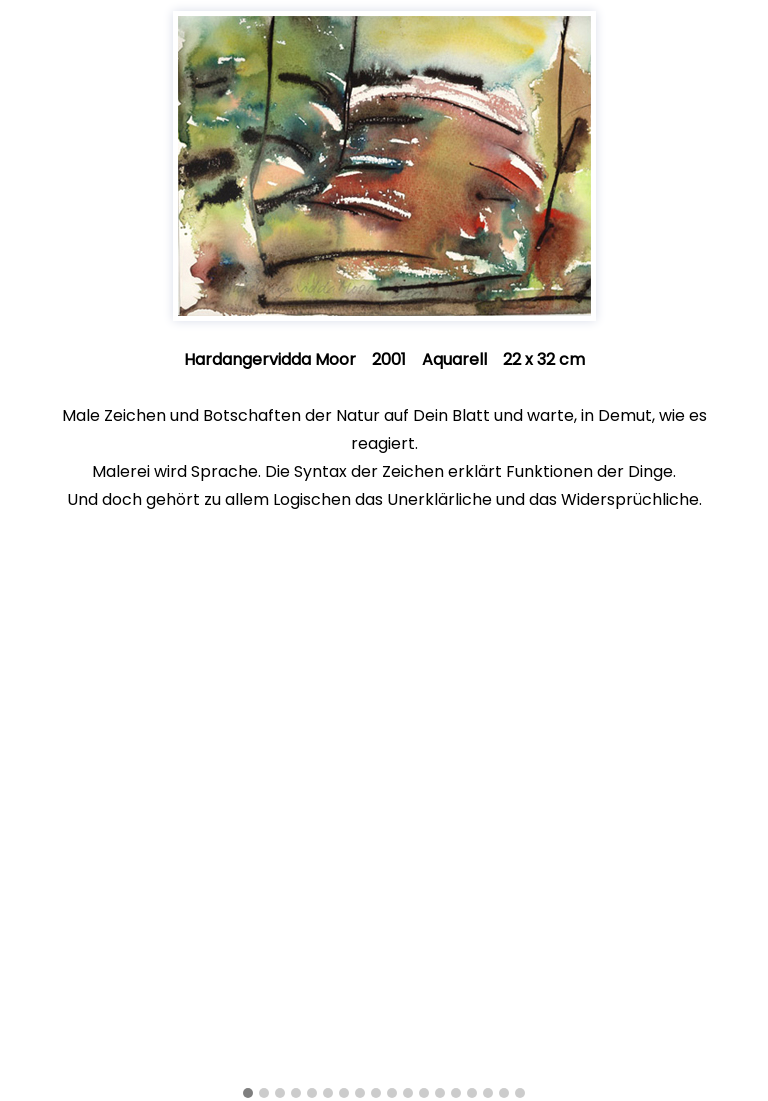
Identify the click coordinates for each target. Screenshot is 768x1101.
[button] (248, 1094)
